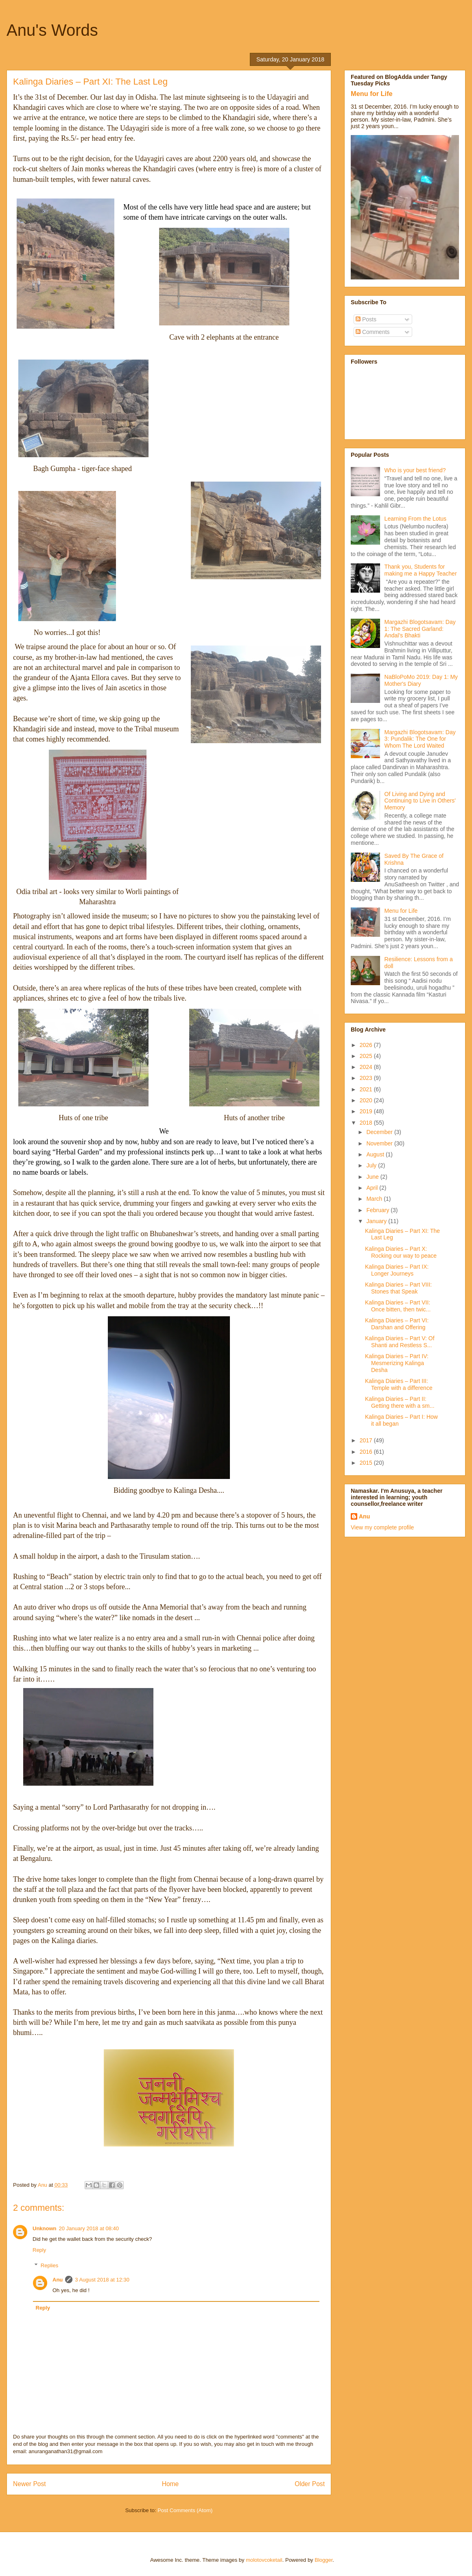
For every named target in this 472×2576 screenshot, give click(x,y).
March (375, 1198)
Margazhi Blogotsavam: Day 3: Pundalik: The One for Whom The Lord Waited (420, 739)
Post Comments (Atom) (184, 2510)
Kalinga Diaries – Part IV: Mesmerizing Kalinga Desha (396, 1363)
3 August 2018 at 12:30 (102, 2280)
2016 (367, 1451)
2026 (367, 1045)
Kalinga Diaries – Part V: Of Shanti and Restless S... (400, 1341)
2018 (367, 1122)
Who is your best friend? (415, 470)
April (372, 1187)
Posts (366, 319)
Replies (49, 2265)
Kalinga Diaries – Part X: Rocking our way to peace (401, 1252)
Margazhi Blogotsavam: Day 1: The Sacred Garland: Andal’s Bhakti (420, 629)
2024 (367, 1067)
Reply (39, 2250)
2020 (367, 1100)
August (375, 1154)
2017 (367, 1440)
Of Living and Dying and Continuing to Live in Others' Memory (420, 801)
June (373, 1176)
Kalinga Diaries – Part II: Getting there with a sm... (400, 1402)
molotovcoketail (264, 2560)
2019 (367, 1111)
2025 (367, 1056)
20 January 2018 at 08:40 (89, 2228)
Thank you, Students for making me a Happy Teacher (421, 570)
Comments (373, 332)
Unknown (45, 2228)
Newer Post (29, 2483)
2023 (367, 1078)
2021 (367, 1089)
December (380, 1132)
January (377, 1221)
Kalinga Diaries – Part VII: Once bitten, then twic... (397, 1306)
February (378, 1210)
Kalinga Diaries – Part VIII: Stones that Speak (398, 1288)
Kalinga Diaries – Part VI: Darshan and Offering (396, 1324)
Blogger (323, 2560)
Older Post (310, 2483)
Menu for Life (372, 93)
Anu (57, 2280)
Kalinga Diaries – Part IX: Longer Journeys (396, 1270)
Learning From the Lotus (416, 518)
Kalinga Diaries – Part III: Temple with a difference (399, 1384)
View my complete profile (382, 1527)
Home (170, 2483)
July (372, 1165)
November (380, 1143)
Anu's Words (52, 30)
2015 (367, 1462)
